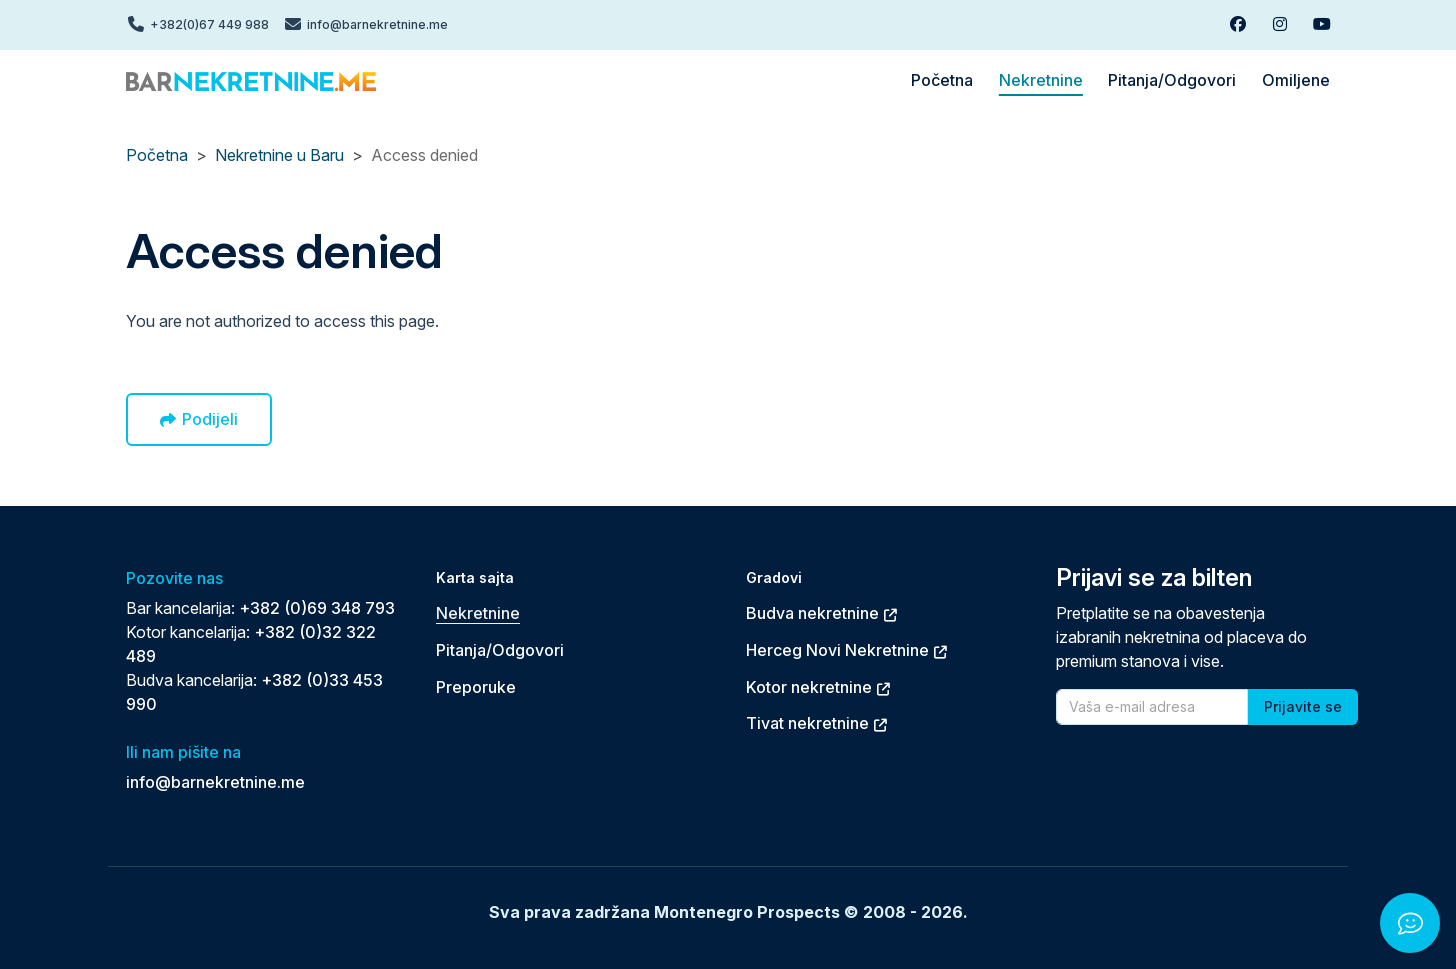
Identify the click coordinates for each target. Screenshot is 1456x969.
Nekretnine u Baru (279, 155)
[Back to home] (251, 80)
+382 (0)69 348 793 (317, 608)
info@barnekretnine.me (215, 782)
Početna (157, 155)
